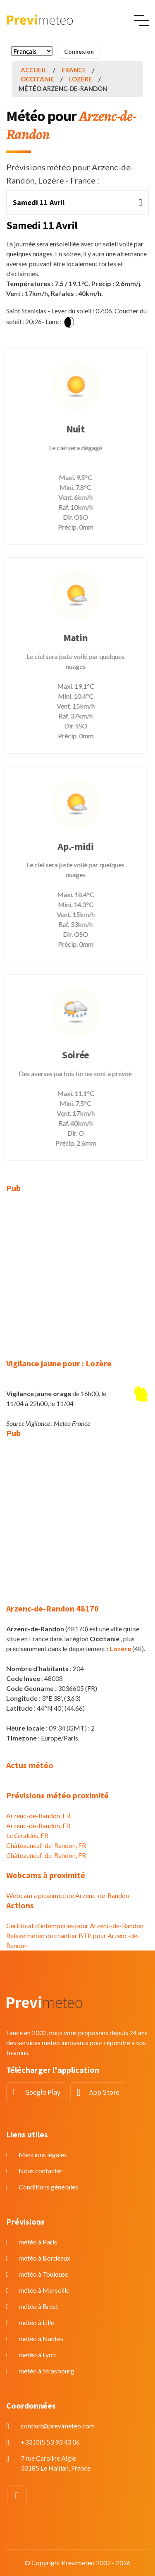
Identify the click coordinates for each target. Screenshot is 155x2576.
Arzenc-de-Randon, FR (38, 1815)
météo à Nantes (41, 2338)
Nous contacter (41, 2171)
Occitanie (37, 79)
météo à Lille (36, 2322)
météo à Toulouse (43, 2274)
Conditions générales (48, 2187)
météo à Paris (38, 2242)
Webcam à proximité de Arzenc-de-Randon (67, 1895)
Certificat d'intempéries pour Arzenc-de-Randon (74, 1925)
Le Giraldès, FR (27, 1835)
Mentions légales (43, 2154)
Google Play (42, 2092)
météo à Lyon (37, 2355)
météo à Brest (38, 2306)
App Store (104, 2092)
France (74, 70)
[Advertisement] (77, 1280)
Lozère (80, 79)
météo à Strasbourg (46, 2371)
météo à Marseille (44, 2290)
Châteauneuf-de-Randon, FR (46, 1845)
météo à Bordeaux (44, 2258)
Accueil (34, 70)
